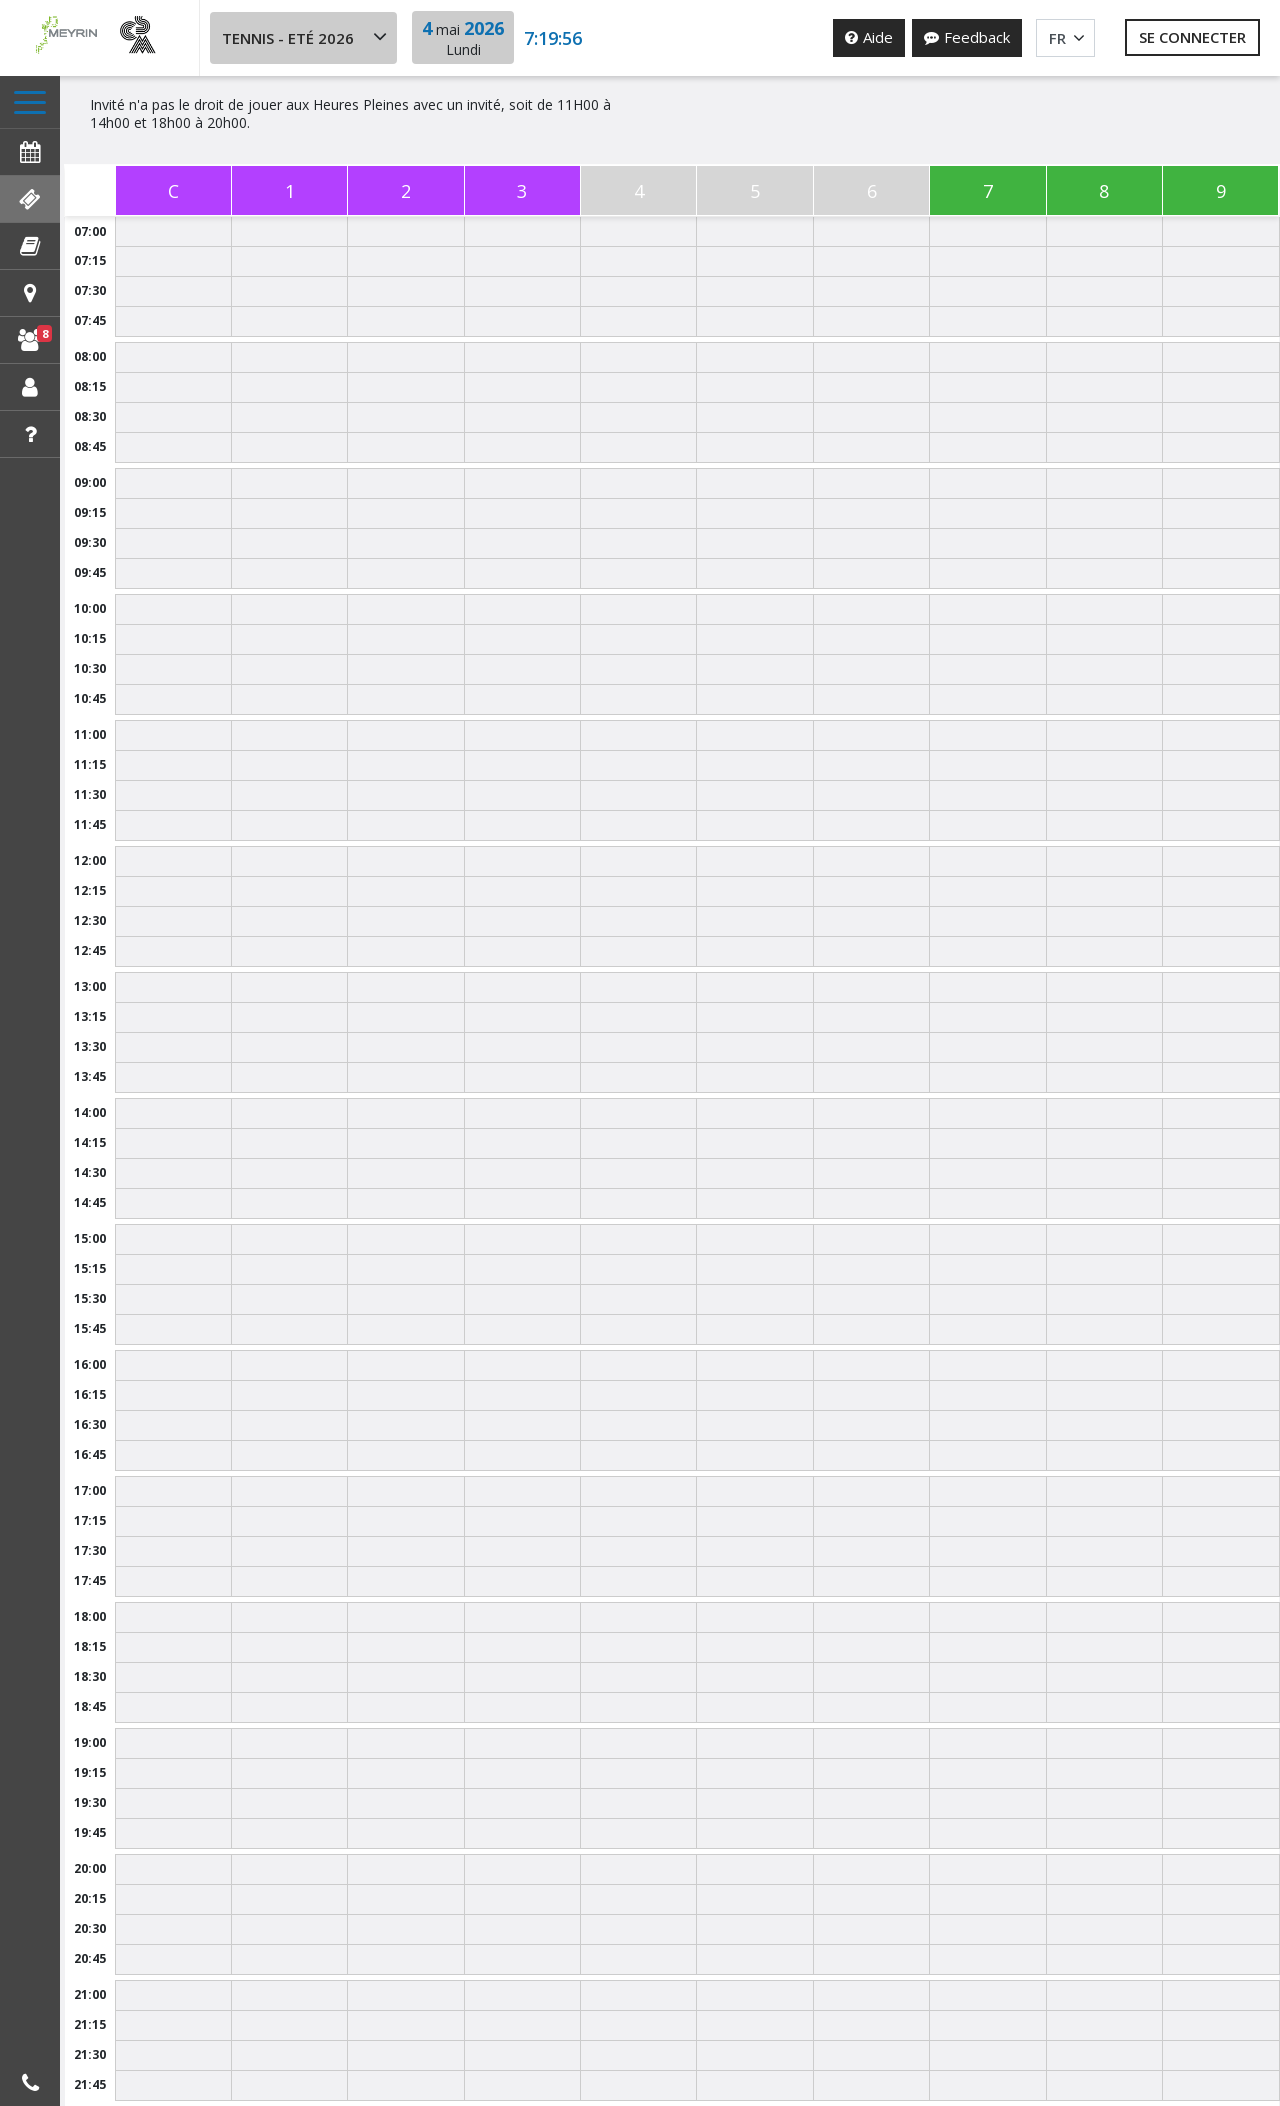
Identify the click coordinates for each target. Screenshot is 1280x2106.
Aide (869, 37)
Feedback (967, 37)
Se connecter (1192, 37)
